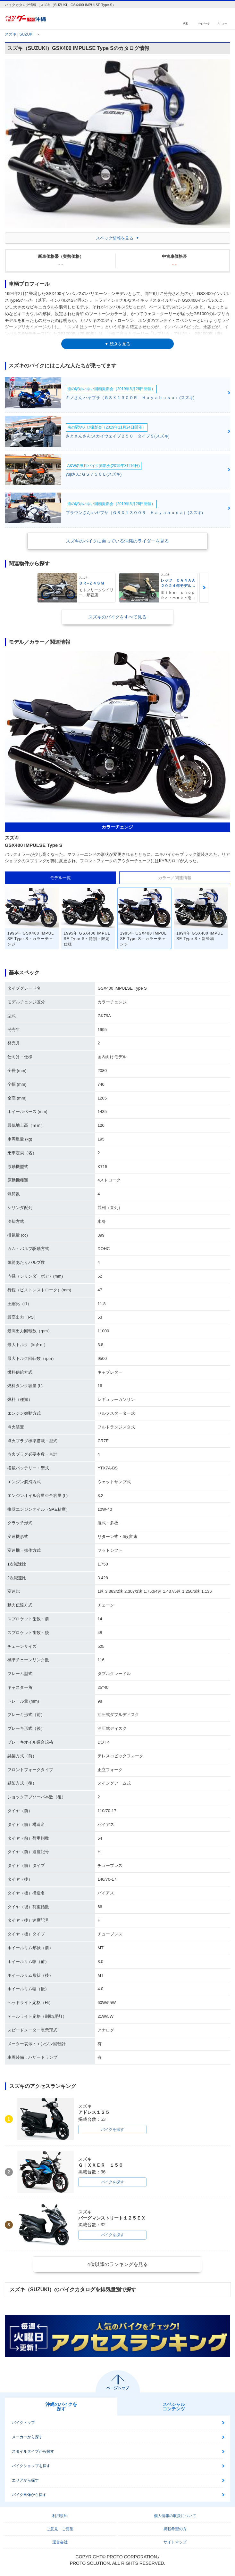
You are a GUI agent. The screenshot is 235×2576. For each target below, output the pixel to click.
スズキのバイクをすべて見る (117, 616)
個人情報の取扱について (175, 2516)
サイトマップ (175, 2542)
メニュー (222, 23)
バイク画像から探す (29, 2494)
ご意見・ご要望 (59, 2529)
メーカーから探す (27, 2437)
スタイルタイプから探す (33, 2451)
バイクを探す (112, 2129)
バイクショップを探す (31, 2466)
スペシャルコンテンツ (174, 2406)
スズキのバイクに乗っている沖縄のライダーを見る (117, 541)
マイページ (203, 23)
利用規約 (60, 2516)
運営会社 (60, 2542)
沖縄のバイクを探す (61, 2406)
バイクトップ (23, 2422)
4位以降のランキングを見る (117, 2264)
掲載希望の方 (175, 2529)
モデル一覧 (60, 877)
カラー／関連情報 (174, 877)
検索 (185, 23)
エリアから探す (25, 2480)
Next (203, 588)
